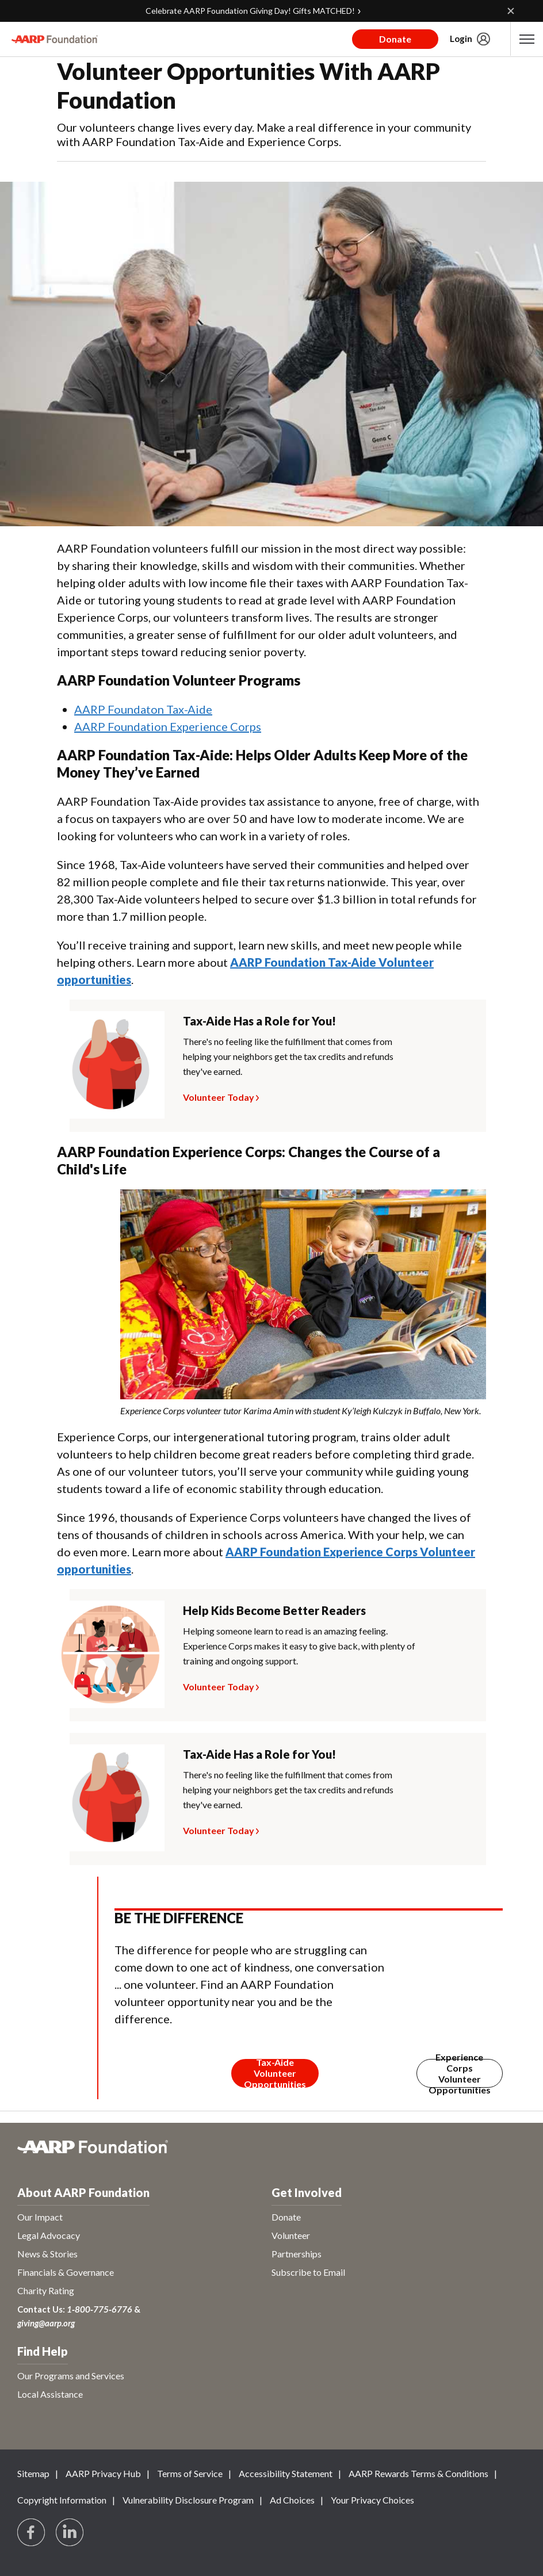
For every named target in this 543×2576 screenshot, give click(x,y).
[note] (303, 1411)
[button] (527, 39)
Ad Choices (292, 2499)
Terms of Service (190, 2473)
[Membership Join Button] (275, 2073)
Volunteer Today (218, 1096)
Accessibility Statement (285, 2473)
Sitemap (33, 2473)
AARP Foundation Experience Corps (167, 726)
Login (461, 38)
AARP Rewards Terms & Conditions (418, 2473)
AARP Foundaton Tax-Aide (143, 709)
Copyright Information (61, 2499)
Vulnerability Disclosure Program (188, 2499)
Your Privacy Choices (372, 2499)
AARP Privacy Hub (103, 2473)
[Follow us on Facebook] (31, 2532)
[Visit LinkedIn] (70, 2532)
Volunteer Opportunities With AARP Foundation (248, 86)
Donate (395, 38)
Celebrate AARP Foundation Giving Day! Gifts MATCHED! (250, 11)
